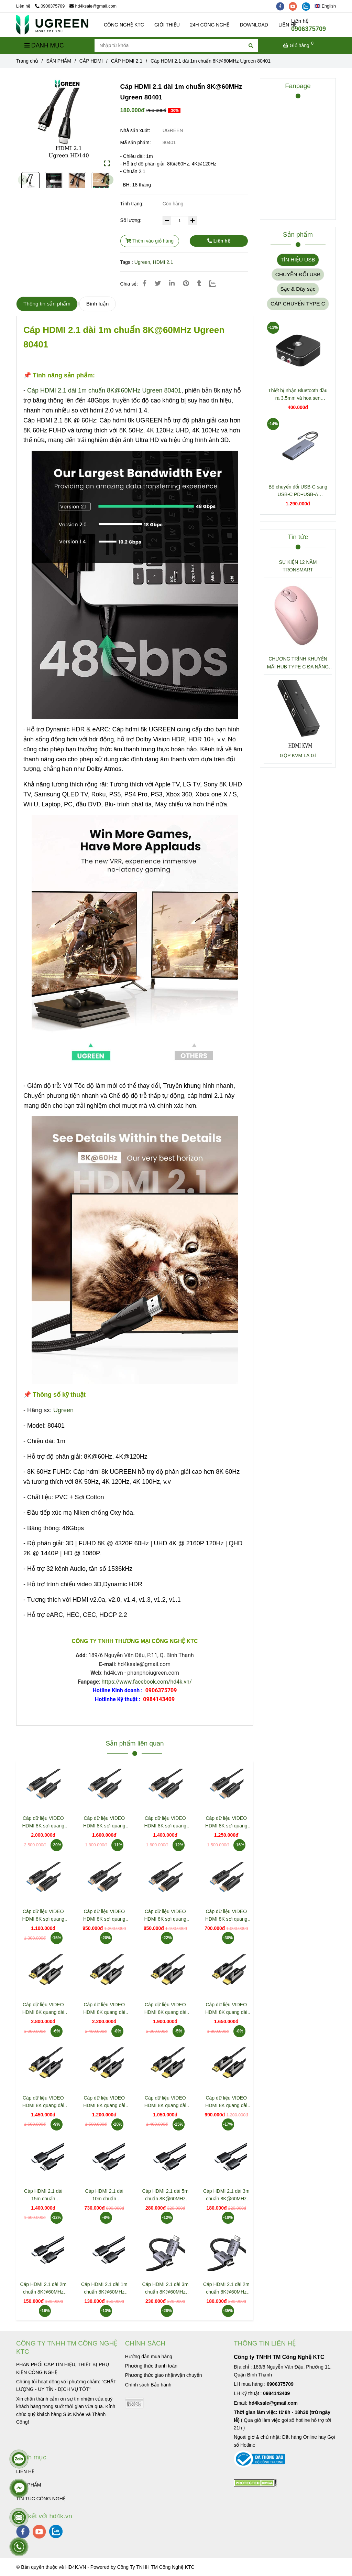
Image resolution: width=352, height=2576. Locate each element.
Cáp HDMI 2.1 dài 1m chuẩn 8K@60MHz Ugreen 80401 (104, 390)
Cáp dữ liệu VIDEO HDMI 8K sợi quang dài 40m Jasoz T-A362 (104, 1822)
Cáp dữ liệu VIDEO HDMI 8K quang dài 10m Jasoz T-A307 (165, 2102)
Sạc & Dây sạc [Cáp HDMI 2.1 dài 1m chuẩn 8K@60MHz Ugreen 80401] (298, 289)
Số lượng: (131, 220)
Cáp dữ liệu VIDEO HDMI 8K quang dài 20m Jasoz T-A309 (43, 2102)
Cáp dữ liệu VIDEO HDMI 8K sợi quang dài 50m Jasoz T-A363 (43, 1822)
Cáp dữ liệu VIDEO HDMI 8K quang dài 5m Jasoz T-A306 (226, 2102)
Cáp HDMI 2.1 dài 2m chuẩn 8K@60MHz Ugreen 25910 (226, 2289)
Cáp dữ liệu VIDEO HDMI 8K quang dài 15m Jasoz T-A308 (104, 2102)
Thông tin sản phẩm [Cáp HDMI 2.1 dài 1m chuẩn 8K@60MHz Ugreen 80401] (46, 304)
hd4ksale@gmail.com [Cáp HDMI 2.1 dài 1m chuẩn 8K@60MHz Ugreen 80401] (93, 6)
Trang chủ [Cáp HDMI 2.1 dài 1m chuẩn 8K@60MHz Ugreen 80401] (27, 61)
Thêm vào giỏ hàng (149, 241)
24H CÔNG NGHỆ (210, 25)
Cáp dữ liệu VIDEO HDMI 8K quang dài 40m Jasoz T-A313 (104, 2009)
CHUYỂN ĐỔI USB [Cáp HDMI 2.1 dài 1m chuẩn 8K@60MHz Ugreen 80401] (297, 274)
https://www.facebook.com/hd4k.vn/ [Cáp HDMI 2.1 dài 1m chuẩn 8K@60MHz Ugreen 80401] (146, 1681)
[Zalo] (217, 283)
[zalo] (308, 6)
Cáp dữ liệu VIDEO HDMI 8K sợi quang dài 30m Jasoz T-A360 (165, 1822)
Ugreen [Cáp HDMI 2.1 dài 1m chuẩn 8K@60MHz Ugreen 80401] (142, 262)
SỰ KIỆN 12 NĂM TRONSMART (298, 565)
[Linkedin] (172, 283)
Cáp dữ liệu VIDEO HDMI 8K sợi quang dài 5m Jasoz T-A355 (226, 1916)
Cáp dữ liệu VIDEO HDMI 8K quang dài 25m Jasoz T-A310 (226, 2009)
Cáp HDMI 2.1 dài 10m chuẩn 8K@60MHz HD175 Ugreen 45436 (104, 2195)
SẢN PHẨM (28, 2485)
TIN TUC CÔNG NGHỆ (41, 2498)
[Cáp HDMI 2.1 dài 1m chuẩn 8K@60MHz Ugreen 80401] (52, 24)
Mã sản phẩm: (136, 142)
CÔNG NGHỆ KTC (124, 25)
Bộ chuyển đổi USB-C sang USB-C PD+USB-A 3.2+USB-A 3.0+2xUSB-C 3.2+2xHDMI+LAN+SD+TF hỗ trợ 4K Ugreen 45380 (297, 491)
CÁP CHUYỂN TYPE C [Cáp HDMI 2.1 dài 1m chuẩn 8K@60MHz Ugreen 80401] (298, 304)
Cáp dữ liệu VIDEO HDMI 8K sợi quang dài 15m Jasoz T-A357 (104, 1916)
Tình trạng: (132, 203)
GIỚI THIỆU (167, 25)
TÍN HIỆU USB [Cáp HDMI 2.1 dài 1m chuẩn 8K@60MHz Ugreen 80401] (297, 259)
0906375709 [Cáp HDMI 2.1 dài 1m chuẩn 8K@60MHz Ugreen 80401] (50, 6)
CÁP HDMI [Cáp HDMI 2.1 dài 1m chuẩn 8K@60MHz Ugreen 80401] (91, 61)
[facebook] (282, 6)
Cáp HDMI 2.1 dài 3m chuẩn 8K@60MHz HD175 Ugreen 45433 (226, 2195)
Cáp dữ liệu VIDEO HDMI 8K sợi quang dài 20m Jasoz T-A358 (43, 1916)
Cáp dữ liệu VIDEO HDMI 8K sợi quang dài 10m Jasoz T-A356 (165, 1916)
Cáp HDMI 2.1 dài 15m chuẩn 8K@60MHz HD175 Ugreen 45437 (43, 2195)
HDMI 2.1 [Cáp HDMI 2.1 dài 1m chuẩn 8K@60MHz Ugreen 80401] (163, 262)
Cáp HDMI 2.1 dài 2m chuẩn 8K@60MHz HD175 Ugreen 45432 (43, 2289)
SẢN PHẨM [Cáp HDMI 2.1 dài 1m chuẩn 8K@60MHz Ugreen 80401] (58, 61)
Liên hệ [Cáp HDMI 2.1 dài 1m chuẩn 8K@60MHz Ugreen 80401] (218, 241)
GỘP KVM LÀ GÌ (298, 755)
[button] (327, 6)
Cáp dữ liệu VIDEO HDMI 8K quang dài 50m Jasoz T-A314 (43, 2009)
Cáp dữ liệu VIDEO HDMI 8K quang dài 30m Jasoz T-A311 (165, 2009)
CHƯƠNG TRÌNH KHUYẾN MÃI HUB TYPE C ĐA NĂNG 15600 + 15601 (298, 663)
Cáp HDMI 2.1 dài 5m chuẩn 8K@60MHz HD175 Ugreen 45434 (165, 2195)
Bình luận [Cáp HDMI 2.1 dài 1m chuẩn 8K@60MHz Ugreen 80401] (97, 304)
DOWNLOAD (254, 25)
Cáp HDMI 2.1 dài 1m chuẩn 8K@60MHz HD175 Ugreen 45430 (104, 2289)
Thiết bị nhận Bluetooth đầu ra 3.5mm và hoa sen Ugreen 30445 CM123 (298, 395)
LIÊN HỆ (25, 2471)
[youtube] (295, 6)
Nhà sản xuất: (136, 130)
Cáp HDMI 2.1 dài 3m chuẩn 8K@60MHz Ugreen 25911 (165, 2289)
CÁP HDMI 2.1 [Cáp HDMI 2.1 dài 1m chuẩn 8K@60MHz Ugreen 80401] (127, 61)
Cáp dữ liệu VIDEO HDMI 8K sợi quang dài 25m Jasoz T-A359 (226, 1822)
